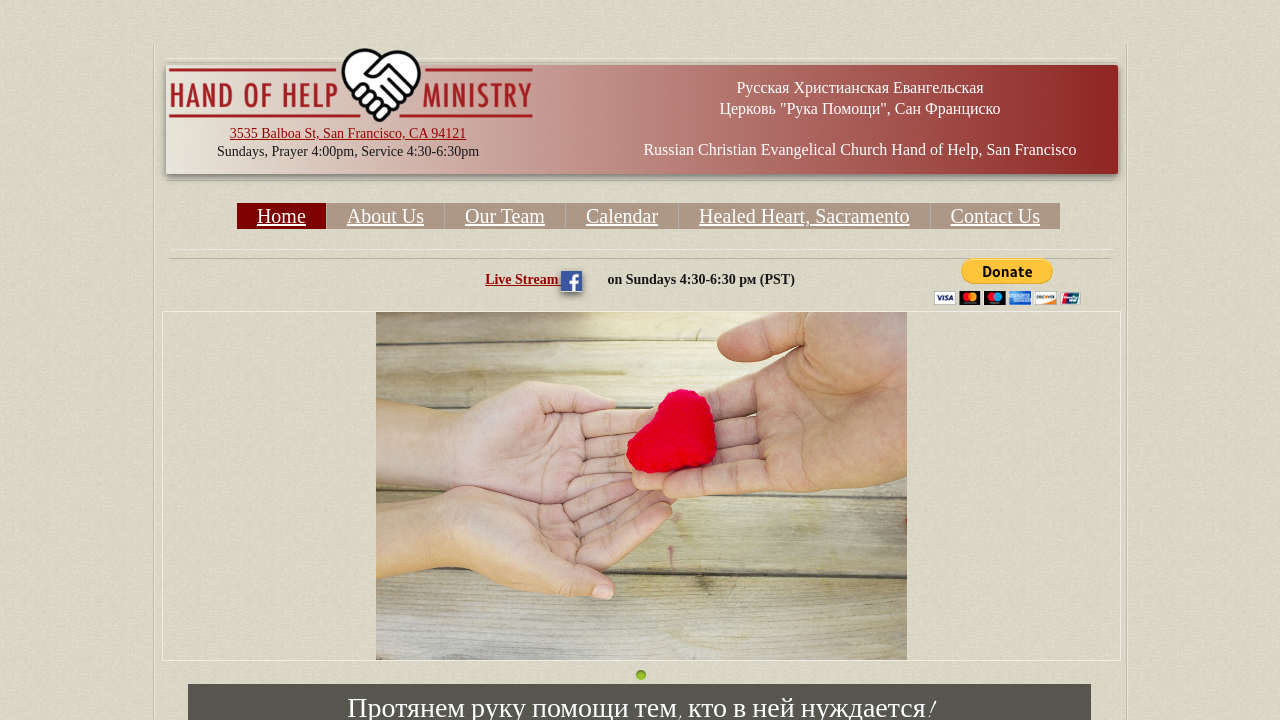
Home (281, 216)
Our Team (505, 216)
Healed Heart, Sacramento (804, 216)
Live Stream (523, 279)
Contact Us (995, 216)
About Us (385, 216)
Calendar (622, 216)
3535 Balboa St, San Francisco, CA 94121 (348, 133)
